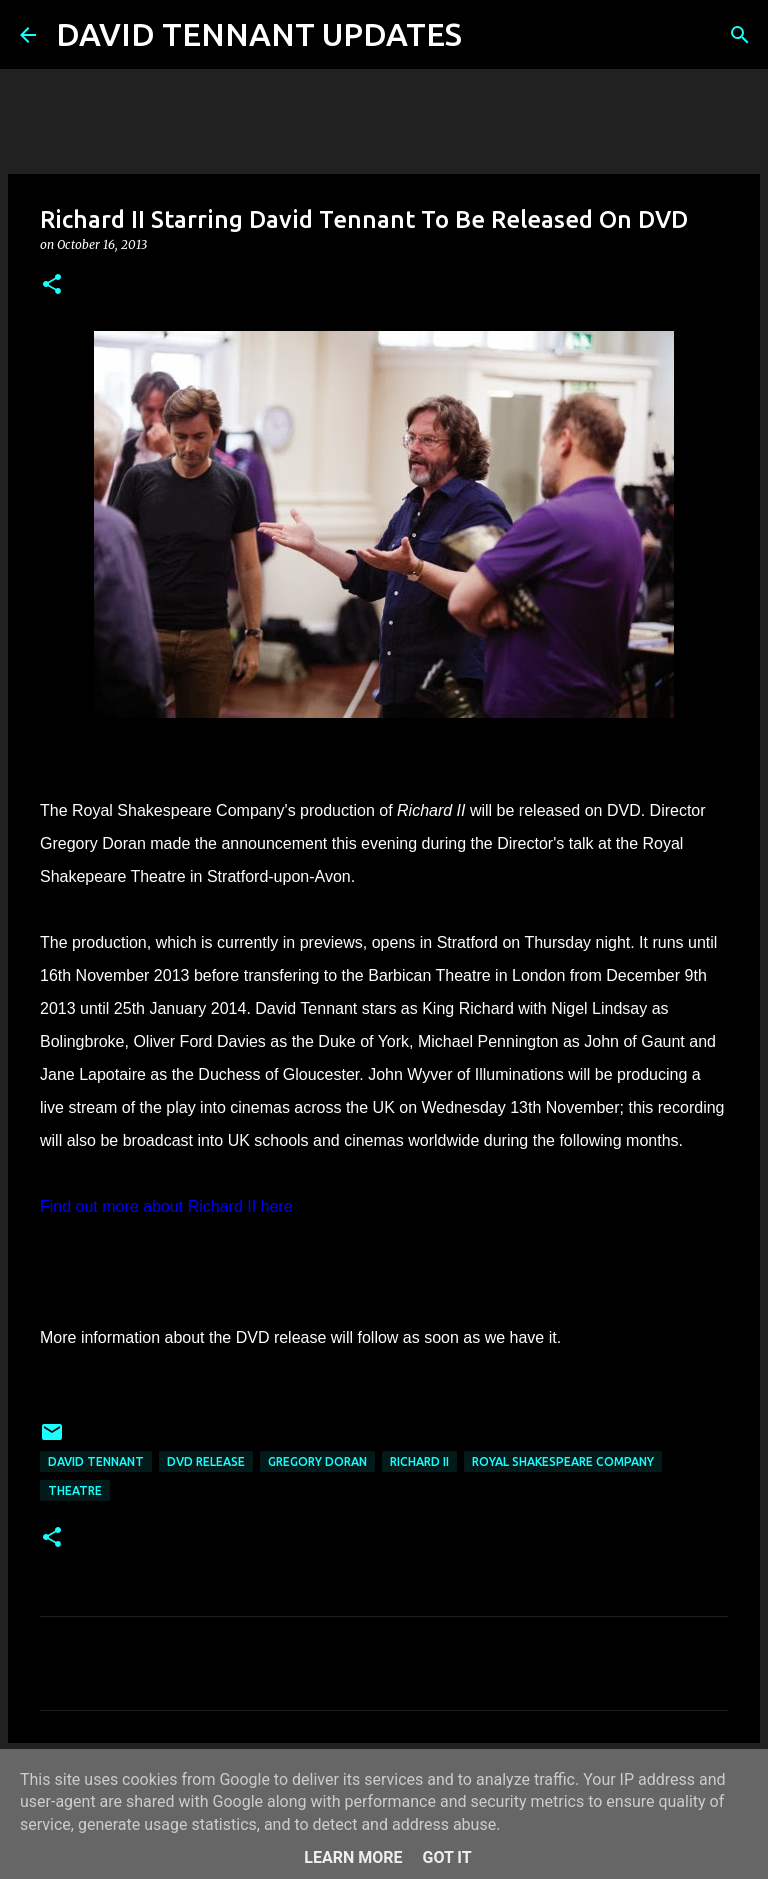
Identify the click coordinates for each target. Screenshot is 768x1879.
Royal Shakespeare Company (563, 1461)
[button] (52, 285)
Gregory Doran (317, 1461)
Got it (446, 1857)
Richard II (419, 1461)
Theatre (75, 1490)
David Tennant (96, 1461)
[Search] (490, 35)
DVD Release (206, 1461)
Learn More (353, 1857)
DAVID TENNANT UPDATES (259, 34)
